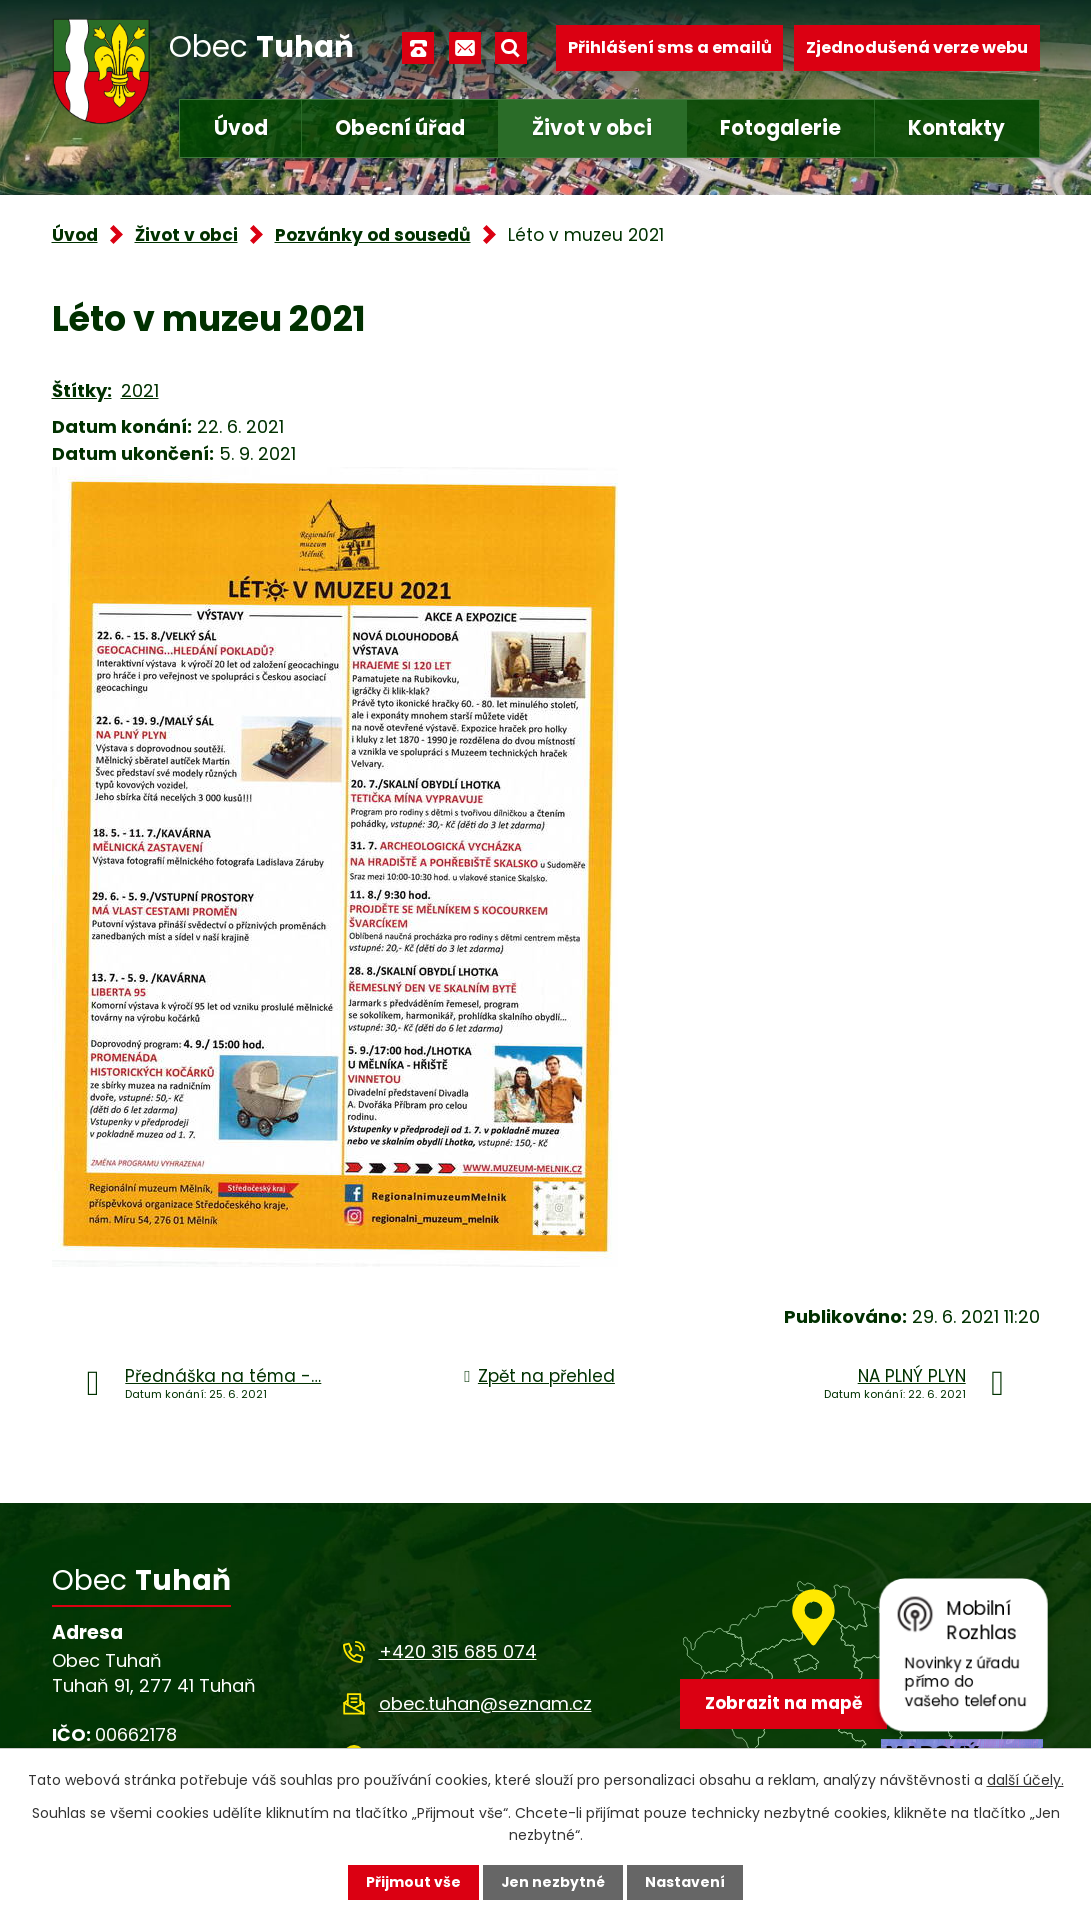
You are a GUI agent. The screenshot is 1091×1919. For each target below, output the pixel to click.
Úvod (241, 128)
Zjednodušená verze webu (917, 47)
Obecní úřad (400, 128)
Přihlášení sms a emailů (670, 47)
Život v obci (592, 128)
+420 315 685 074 (458, 1651)
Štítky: (82, 390)
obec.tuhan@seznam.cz (485, 1703)
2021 (140, 390)
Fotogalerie (780, 128)
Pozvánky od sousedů (373, 235)
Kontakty (956, 128)
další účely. (1025, 1779)
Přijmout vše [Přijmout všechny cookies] (413, 1882)
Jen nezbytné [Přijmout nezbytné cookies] (553, 1882)
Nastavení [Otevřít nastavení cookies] (686, 1882)
